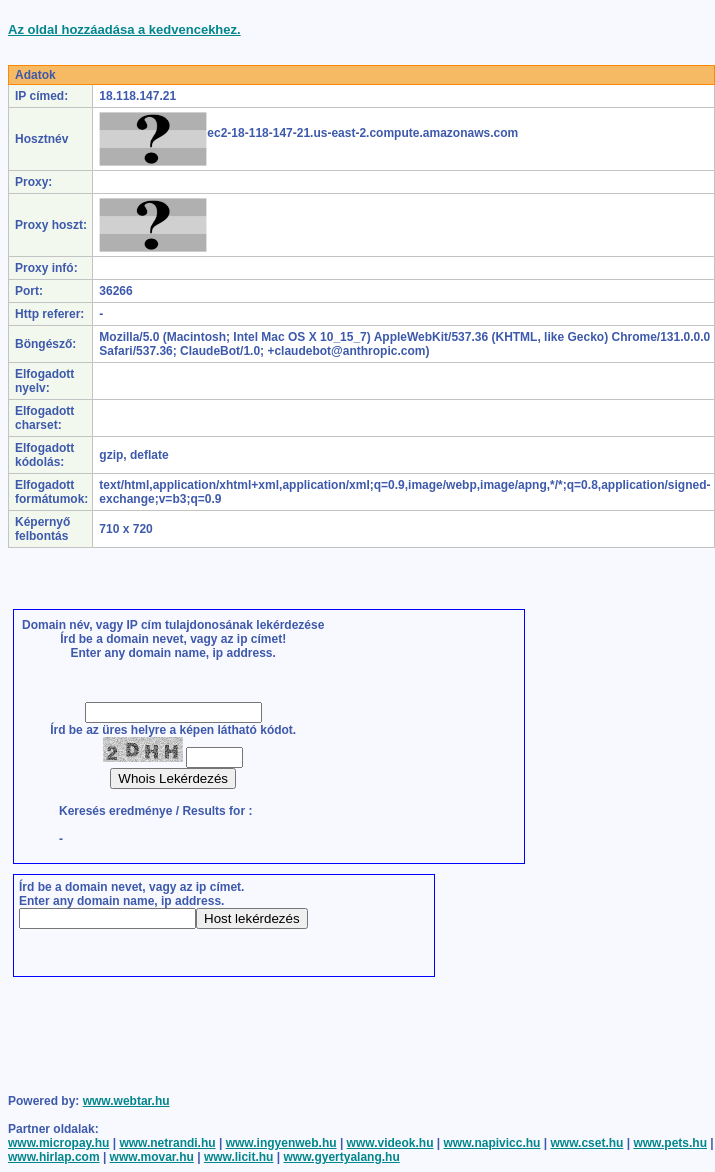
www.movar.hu (152, 1157)
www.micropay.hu (58, 1143)
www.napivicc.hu (492, 1143)
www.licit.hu (239, 1157)
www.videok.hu (390, 1143)
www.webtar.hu (126, 1101)
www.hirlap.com (54, 1157)
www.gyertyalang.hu (341, 1157)
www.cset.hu (586, 1143)
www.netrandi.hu (167, 1143)
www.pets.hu (670, 1143)
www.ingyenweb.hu (281, 1143)
